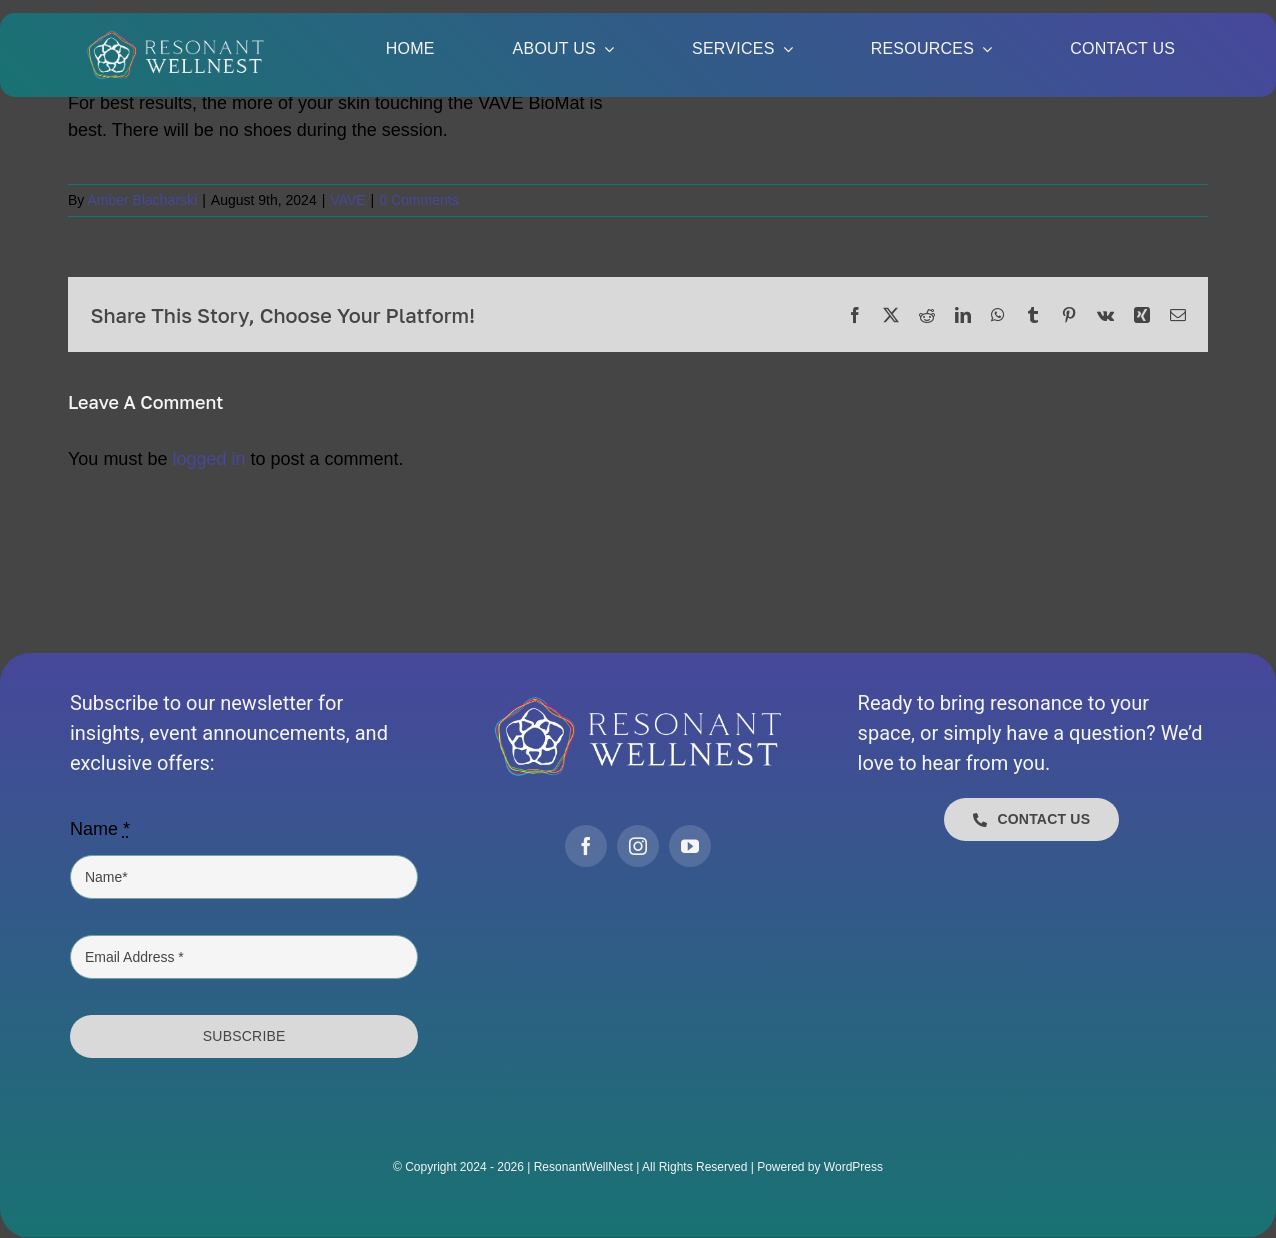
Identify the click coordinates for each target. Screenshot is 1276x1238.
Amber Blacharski (142, 200)
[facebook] (586, 846)
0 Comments (418, 200)
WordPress (853, 1167)
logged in (208, 459)
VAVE (347, 200)
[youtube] (690, 846)
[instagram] (638, 846)
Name (100, 829)
